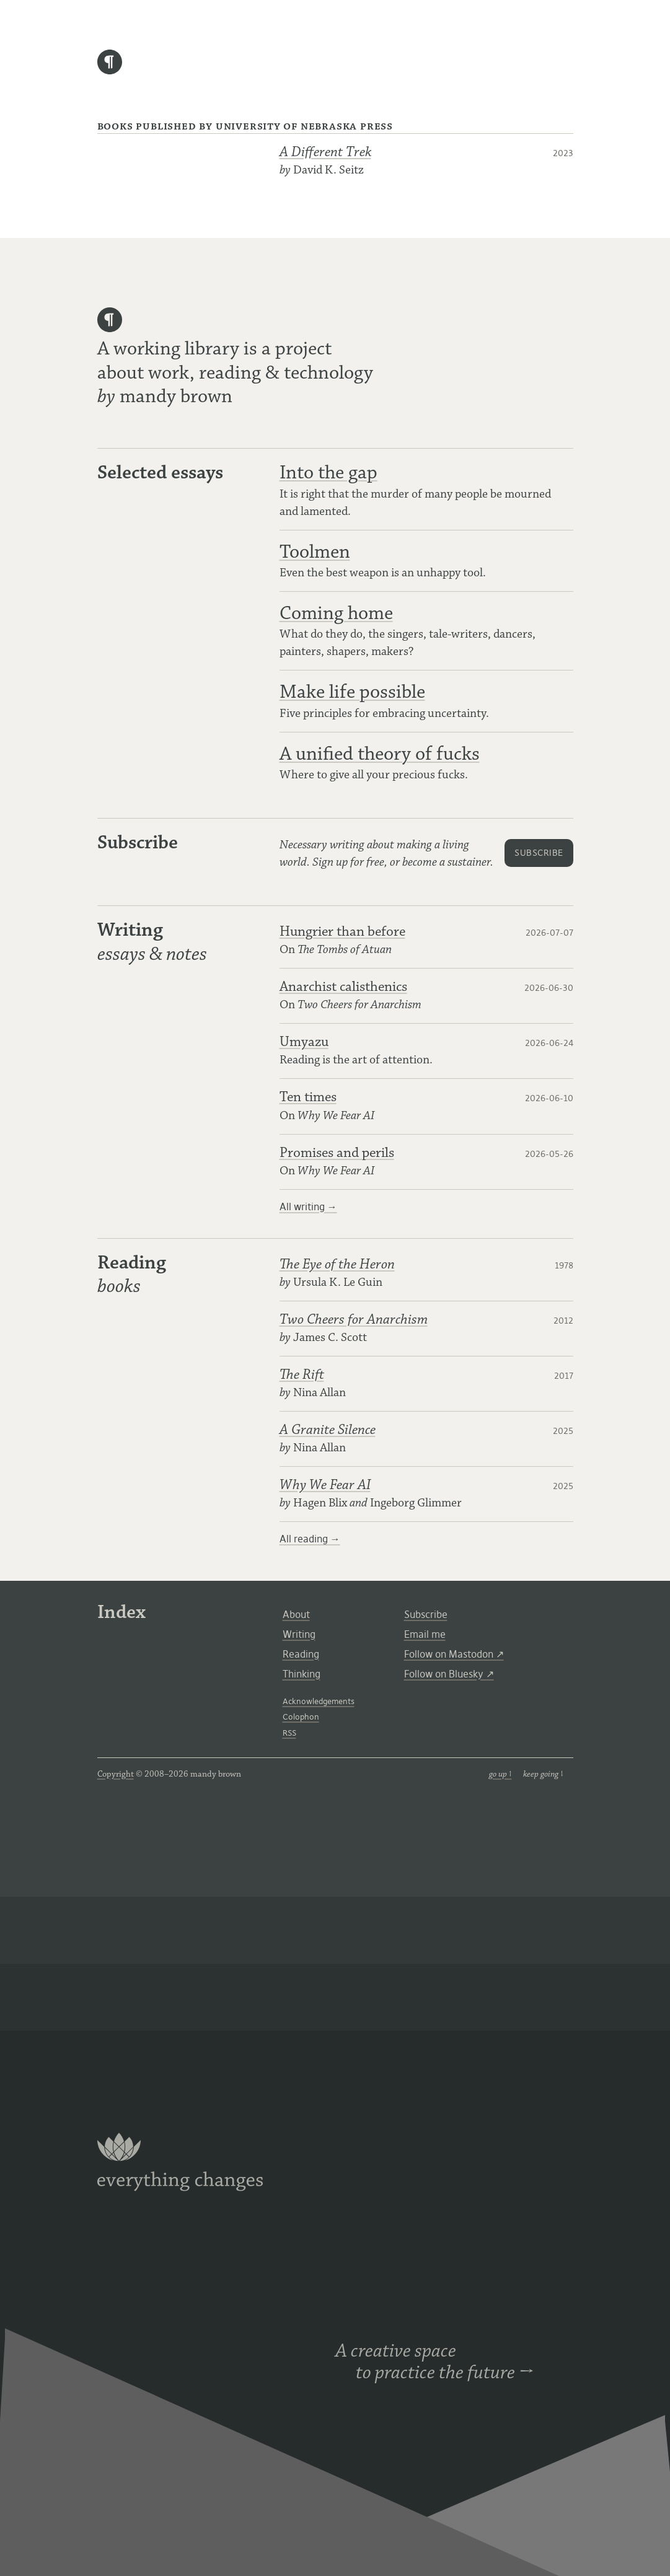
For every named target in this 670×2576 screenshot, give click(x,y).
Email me (425, 1634)
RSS (289, 1733)
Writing (299, 1634)
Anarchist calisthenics (343, 987)
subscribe (538, 853)
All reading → (310, 1538)
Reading (301, 1654)
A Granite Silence (328, 1430)
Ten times (308, 1097)
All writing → (308, 1206)
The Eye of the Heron (337, 1264)
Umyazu (304, 1042)
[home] (109, 70)
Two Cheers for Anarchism (354, 1320)
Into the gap (328, 472)
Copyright (115, 1774)
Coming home (336, 613)
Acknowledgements (319, 1701)
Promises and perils (337, 1153)
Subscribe (425, 1614)
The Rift (302, 1375)
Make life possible (352, 692)
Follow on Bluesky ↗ (449, 1674)
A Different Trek (325, 152)
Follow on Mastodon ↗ (454, 1654)
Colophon (301, 1716)
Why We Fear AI (325, 1485)
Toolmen (315, 552)
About (296, 1614)
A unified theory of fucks (380, 754)
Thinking (301, 1674)
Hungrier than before (342, 932)
